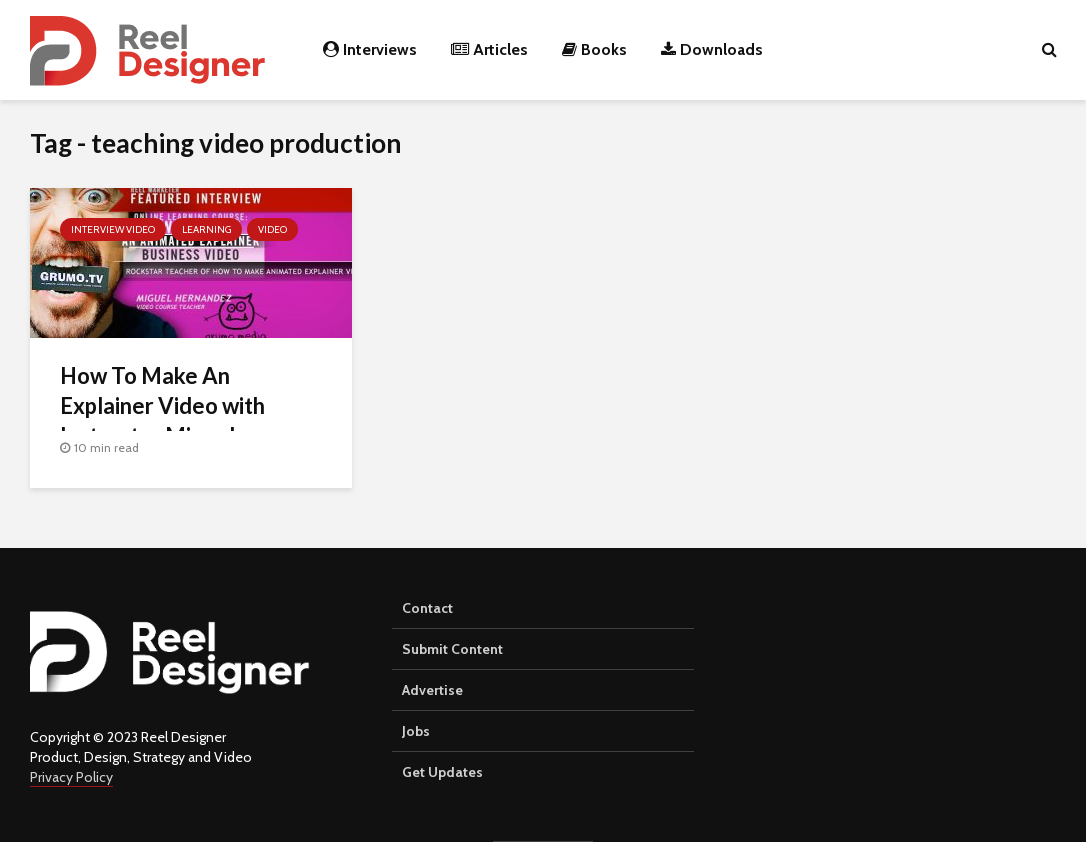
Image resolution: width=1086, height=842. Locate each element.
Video (272, 229)
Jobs (416, 731)
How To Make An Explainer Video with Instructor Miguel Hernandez (162, 420)
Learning (206, 229)
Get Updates (442, 772)
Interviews (370, 49)
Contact (427, 608)
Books (594, 49)
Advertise (432, 690)
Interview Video (113, 229)
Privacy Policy (71, 777)
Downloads (712, 49)
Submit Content (452, 649)
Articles (489, 49)
